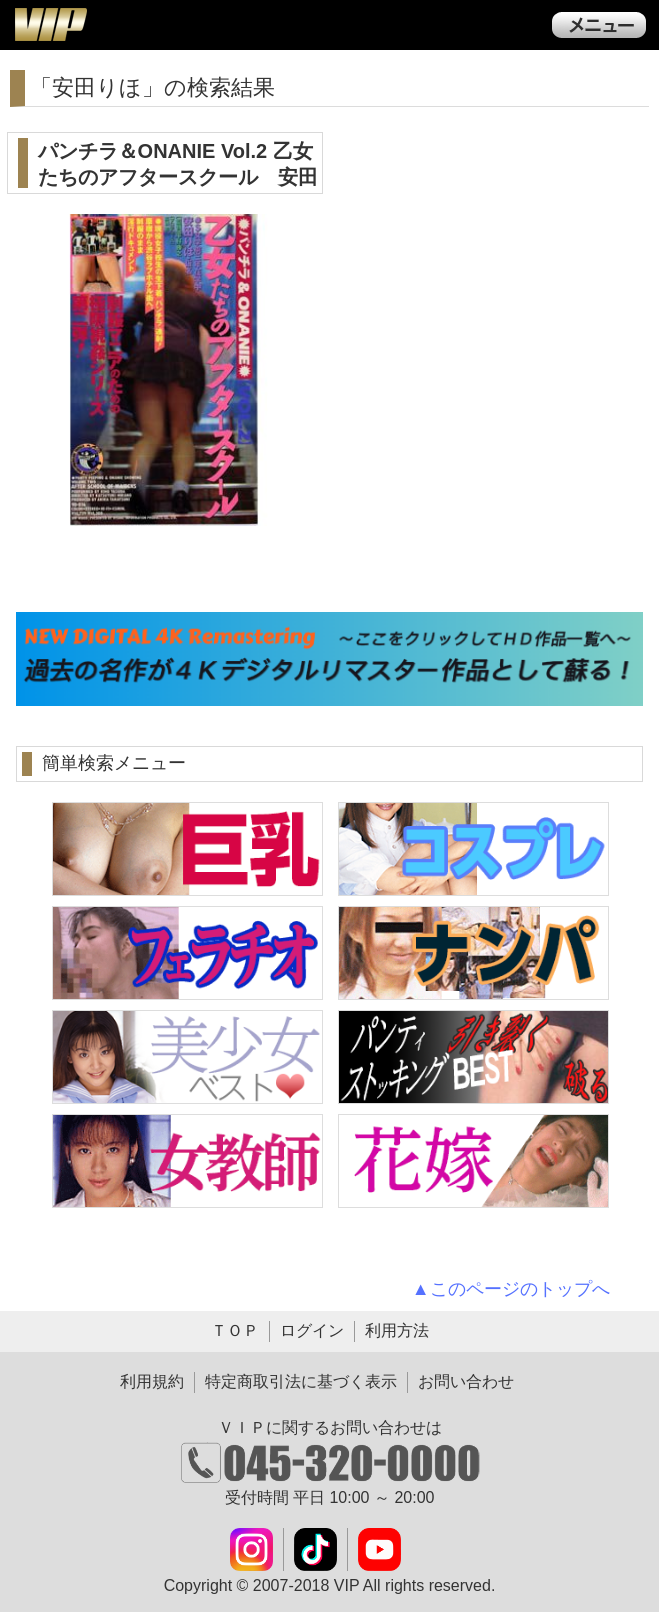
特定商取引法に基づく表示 (301, 1381)
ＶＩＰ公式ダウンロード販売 (50, 24)
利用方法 (397, 1330)
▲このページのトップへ (511, 1289)
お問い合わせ (466, 1381)
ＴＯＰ (235, 1330)
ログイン (312, 1330)
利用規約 (152, 1381)
